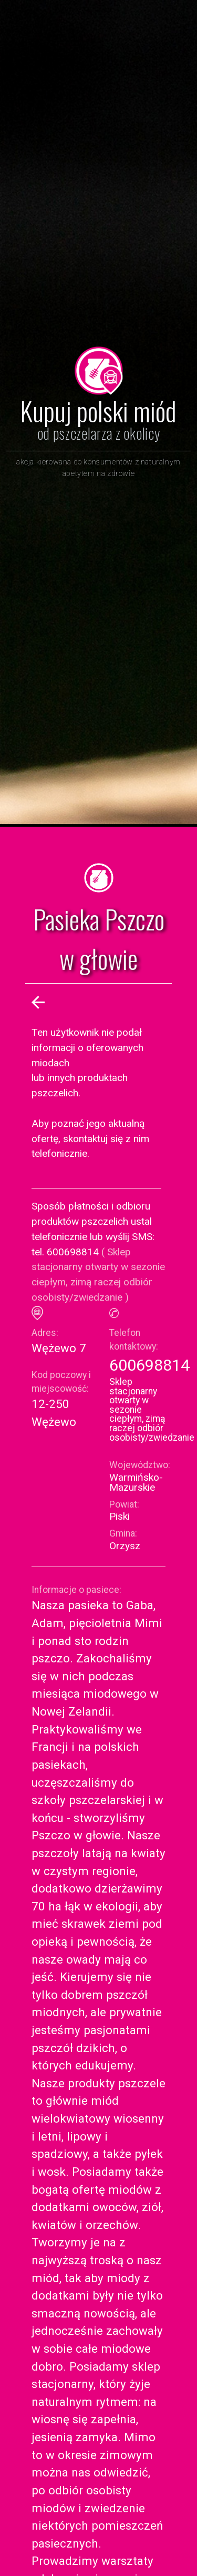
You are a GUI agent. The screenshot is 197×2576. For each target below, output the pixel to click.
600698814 (149, 1365)
